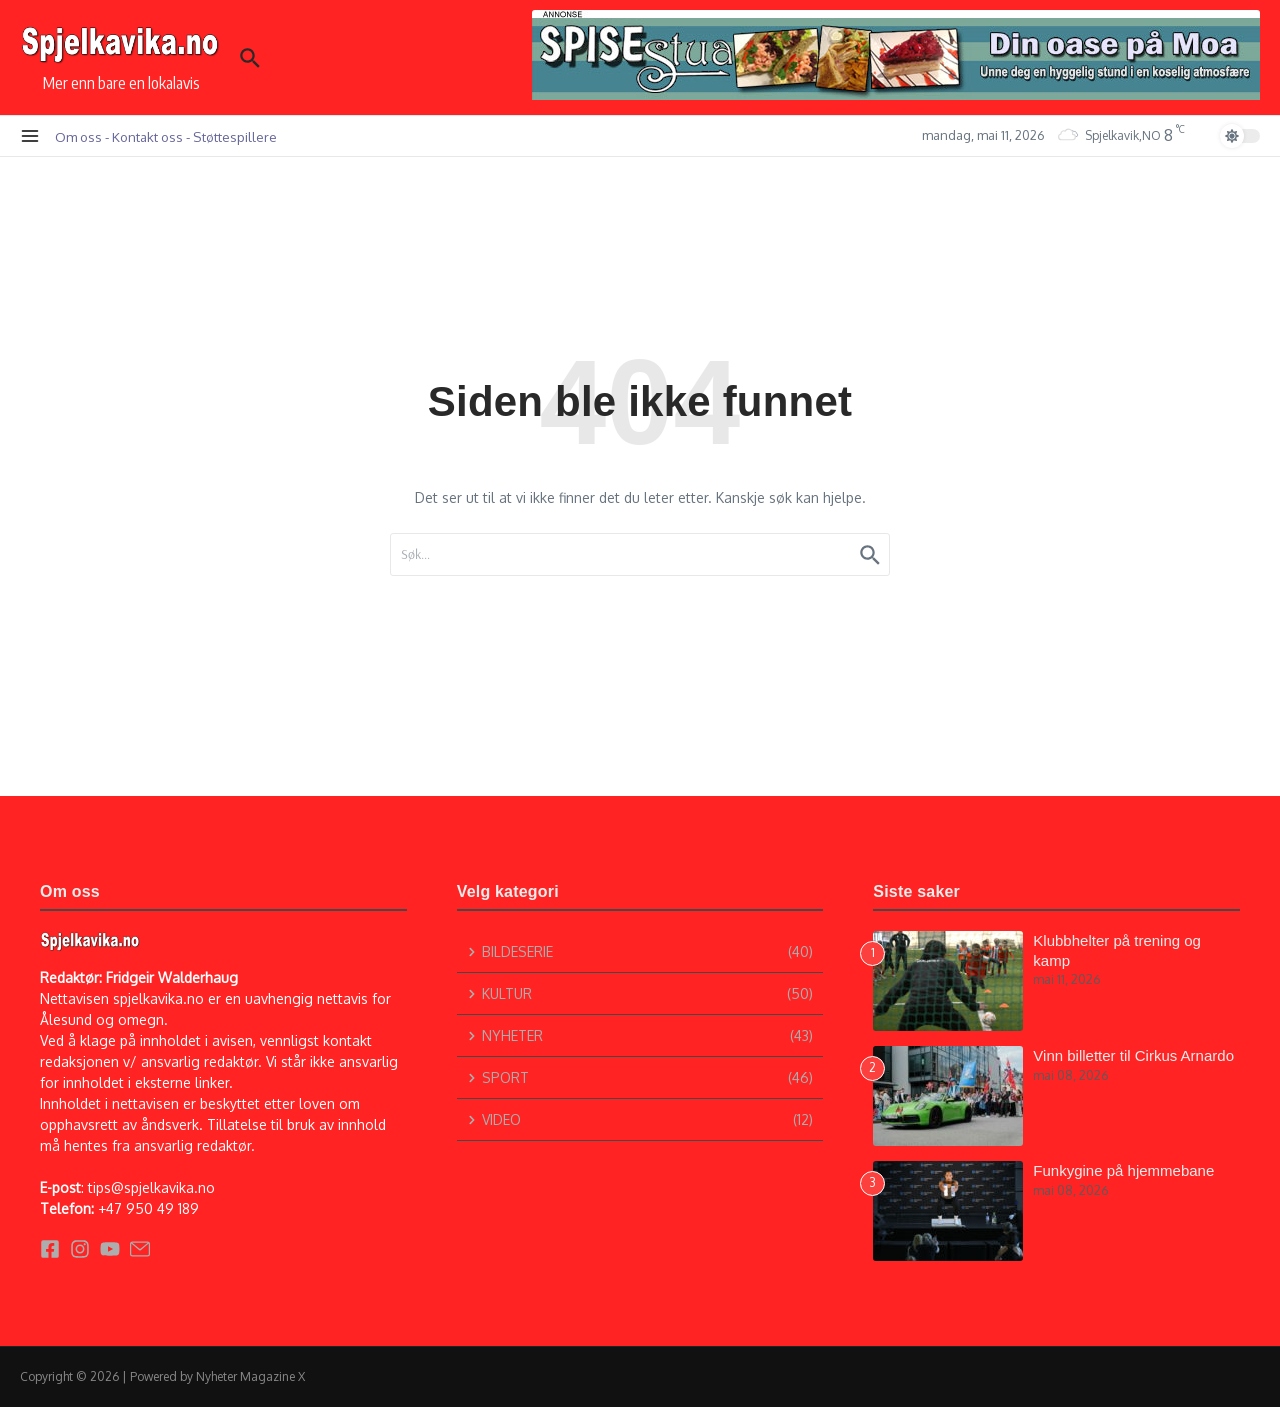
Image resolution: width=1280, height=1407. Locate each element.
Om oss (78, 136)
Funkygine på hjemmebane (1123, 1170)
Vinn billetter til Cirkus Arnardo (1133, 1055)
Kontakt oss (147, 136)
